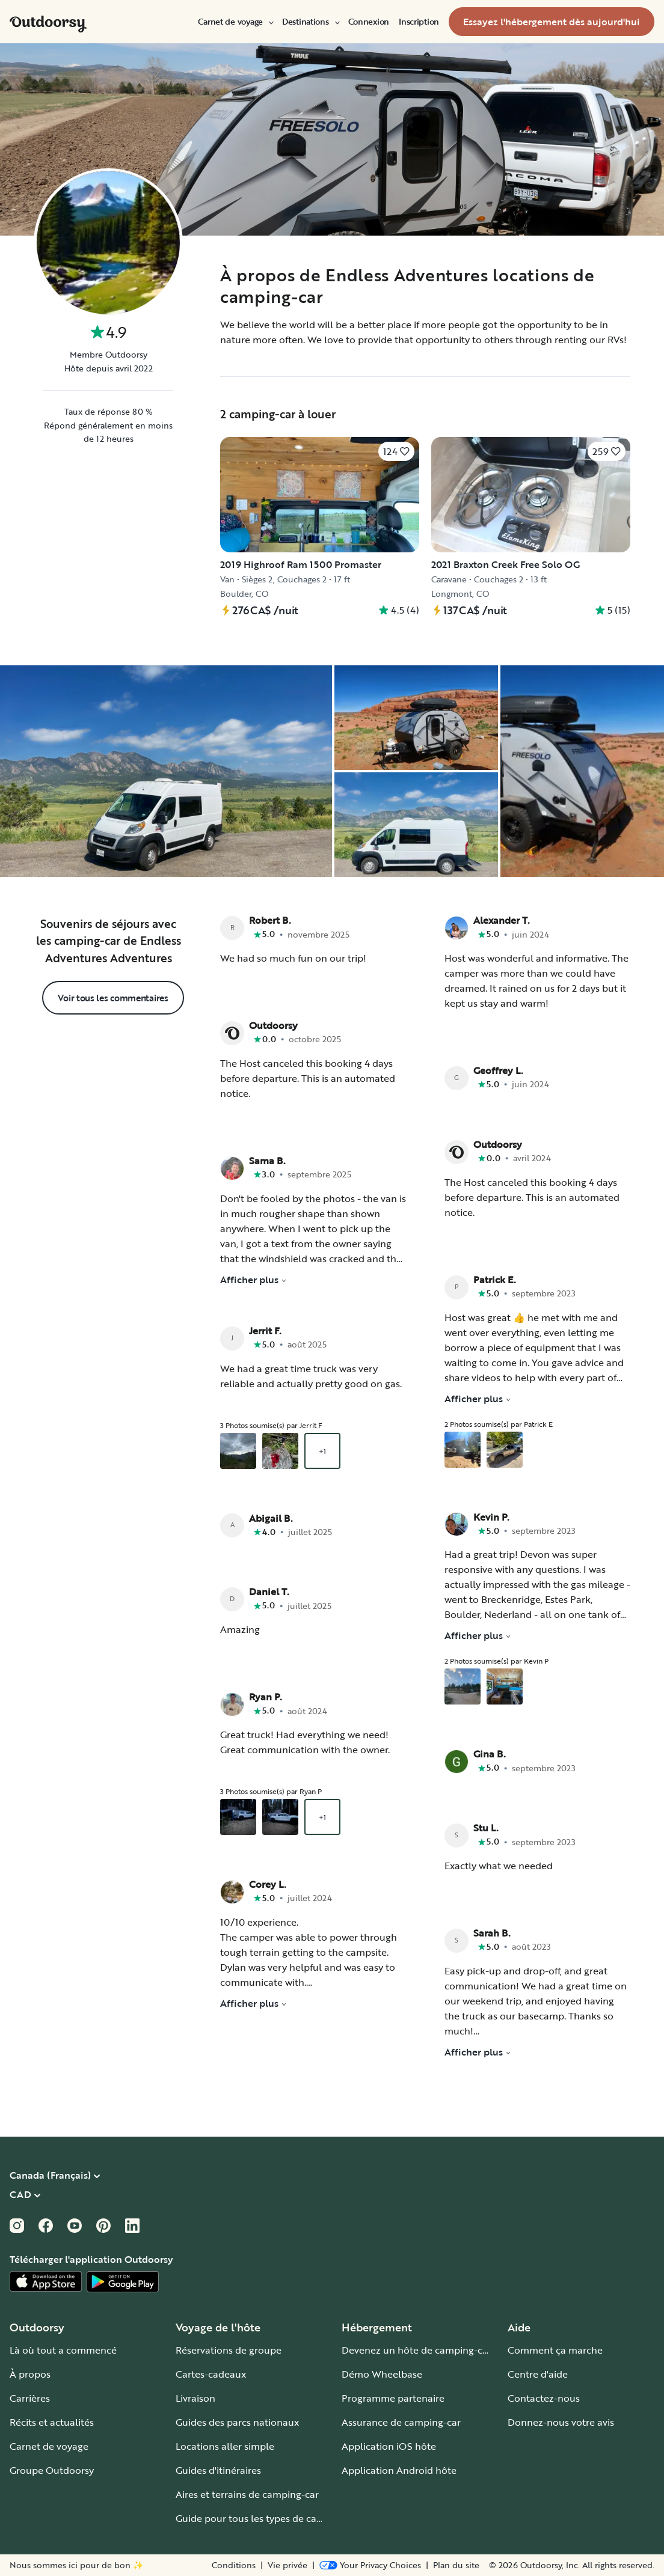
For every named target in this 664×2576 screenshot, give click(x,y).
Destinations (310, 22)
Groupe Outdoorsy (52, 2470)
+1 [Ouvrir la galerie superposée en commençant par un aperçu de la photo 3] (322, 1450)
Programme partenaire (393, 2398)
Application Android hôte (399, 2470)
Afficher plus (253, 1279)
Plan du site (456, 2565)
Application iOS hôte (389, 2446)
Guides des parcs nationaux (237, 2422)
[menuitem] (235, 22)
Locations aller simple (225, 2446)
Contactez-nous (544, 2398)
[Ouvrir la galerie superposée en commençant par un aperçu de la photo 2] (280, 1451)
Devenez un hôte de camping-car (416, 2350)
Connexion (368, 22)
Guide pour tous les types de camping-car (269, 2518)
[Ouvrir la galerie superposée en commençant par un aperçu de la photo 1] (238, 1451)
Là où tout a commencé (63, 2350)
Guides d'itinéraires (218, 2470)
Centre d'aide (538, 2374)
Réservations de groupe (228, 2350)
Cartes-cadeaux (211, 2374)
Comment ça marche (555, 2350)
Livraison (195, 2398)
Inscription (419, 22)
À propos (30, 2374)
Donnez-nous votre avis (561, 2422)
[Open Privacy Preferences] (370, 2565)
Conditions (234, 2565)
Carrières (30, 2398)
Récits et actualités (52, 2422)
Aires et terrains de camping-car (247, 2494)
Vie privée (287, 2565)
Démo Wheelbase (382, 2374)
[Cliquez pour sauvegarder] (396, 451)
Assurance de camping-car (401, 2422)
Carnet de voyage (235, 22)
